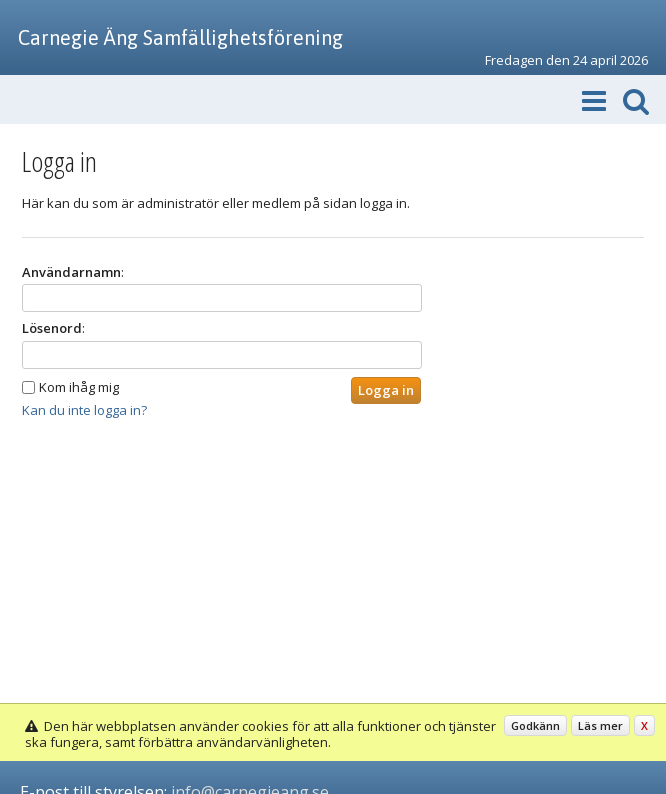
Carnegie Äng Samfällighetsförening (180, 37)
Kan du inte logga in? (84, 410)
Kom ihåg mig (79, 387)
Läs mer (600, 725)
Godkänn (535, 725)
